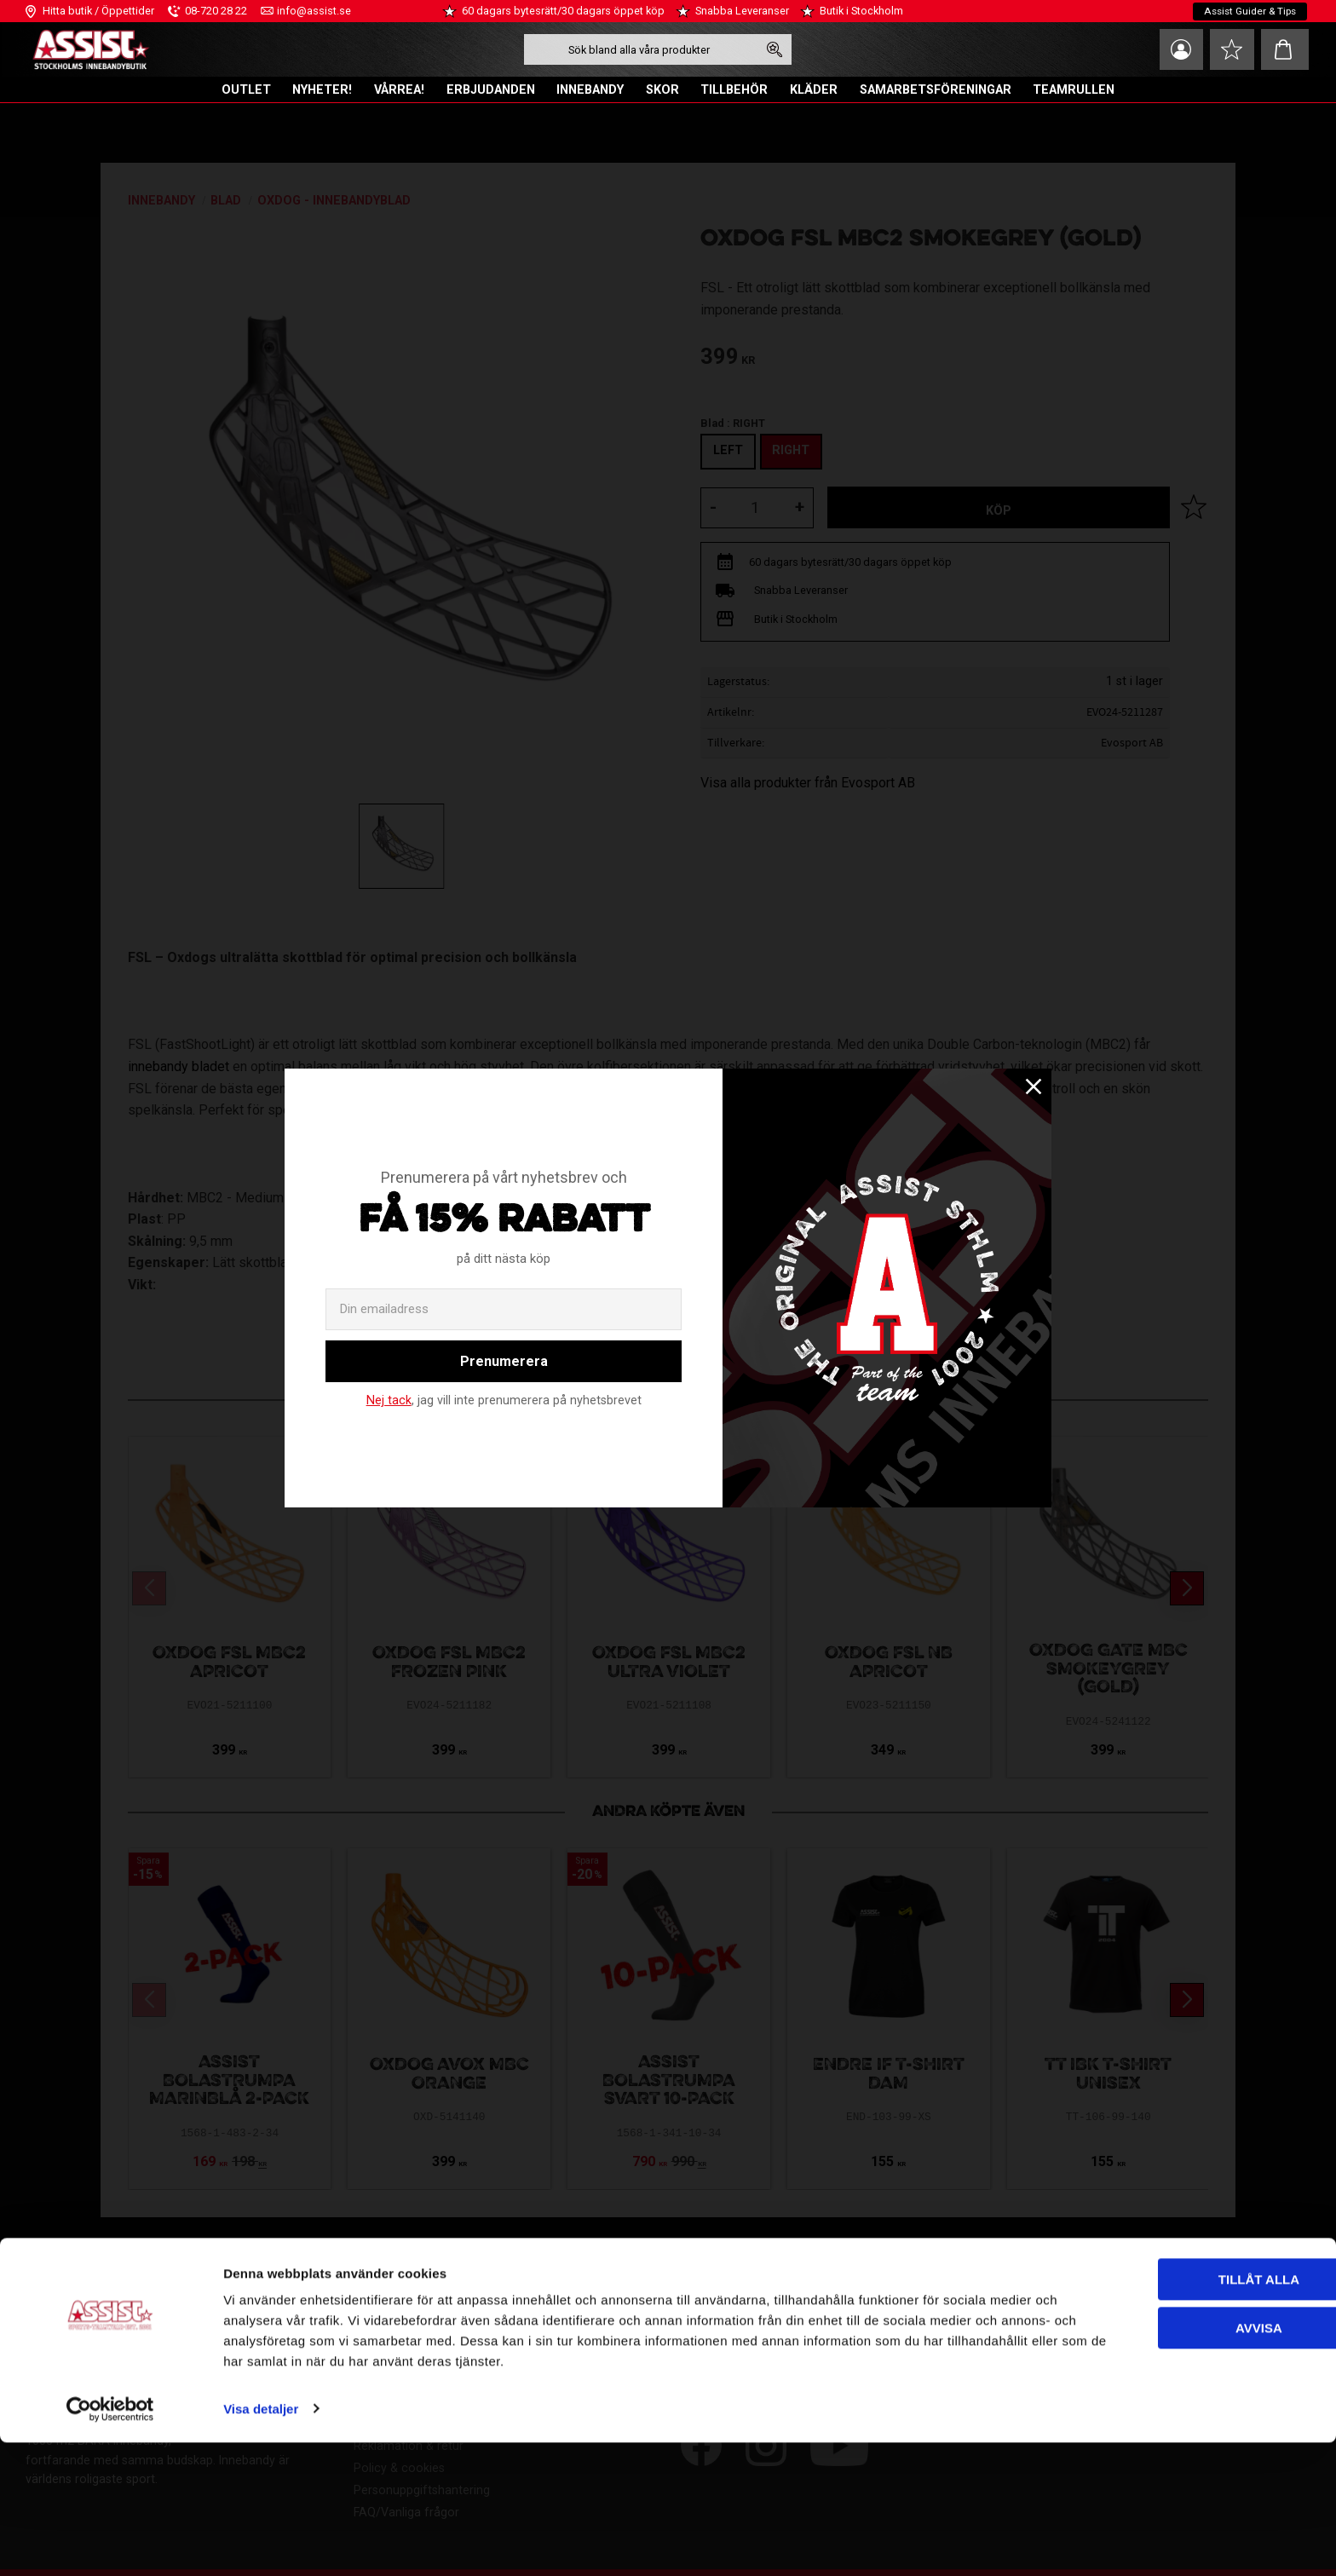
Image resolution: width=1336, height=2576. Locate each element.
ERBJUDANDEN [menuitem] (490, 90)
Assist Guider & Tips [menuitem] (1248, 11)
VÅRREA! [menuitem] (399, 90)
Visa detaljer (260, 2542)
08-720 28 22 (216, 10)
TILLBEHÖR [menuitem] (734, 90)
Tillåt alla (1149, 2413)
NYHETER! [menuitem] (322, 90)
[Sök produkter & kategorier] (636, 49)
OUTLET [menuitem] (246, 90)
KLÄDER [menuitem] (814, 90)
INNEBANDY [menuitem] (590, 90)
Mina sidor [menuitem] (1174, 49)
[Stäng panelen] (1310, 2399)
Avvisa (1150, 2461)
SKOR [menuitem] (662, 90)
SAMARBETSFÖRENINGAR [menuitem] (935, 90)
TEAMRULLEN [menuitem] (1073, 90)
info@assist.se (314, 10)
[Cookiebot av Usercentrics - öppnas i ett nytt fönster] (110, 2543)
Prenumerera (504, 1361)
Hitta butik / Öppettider (98, 10)
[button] (1229, 49)
